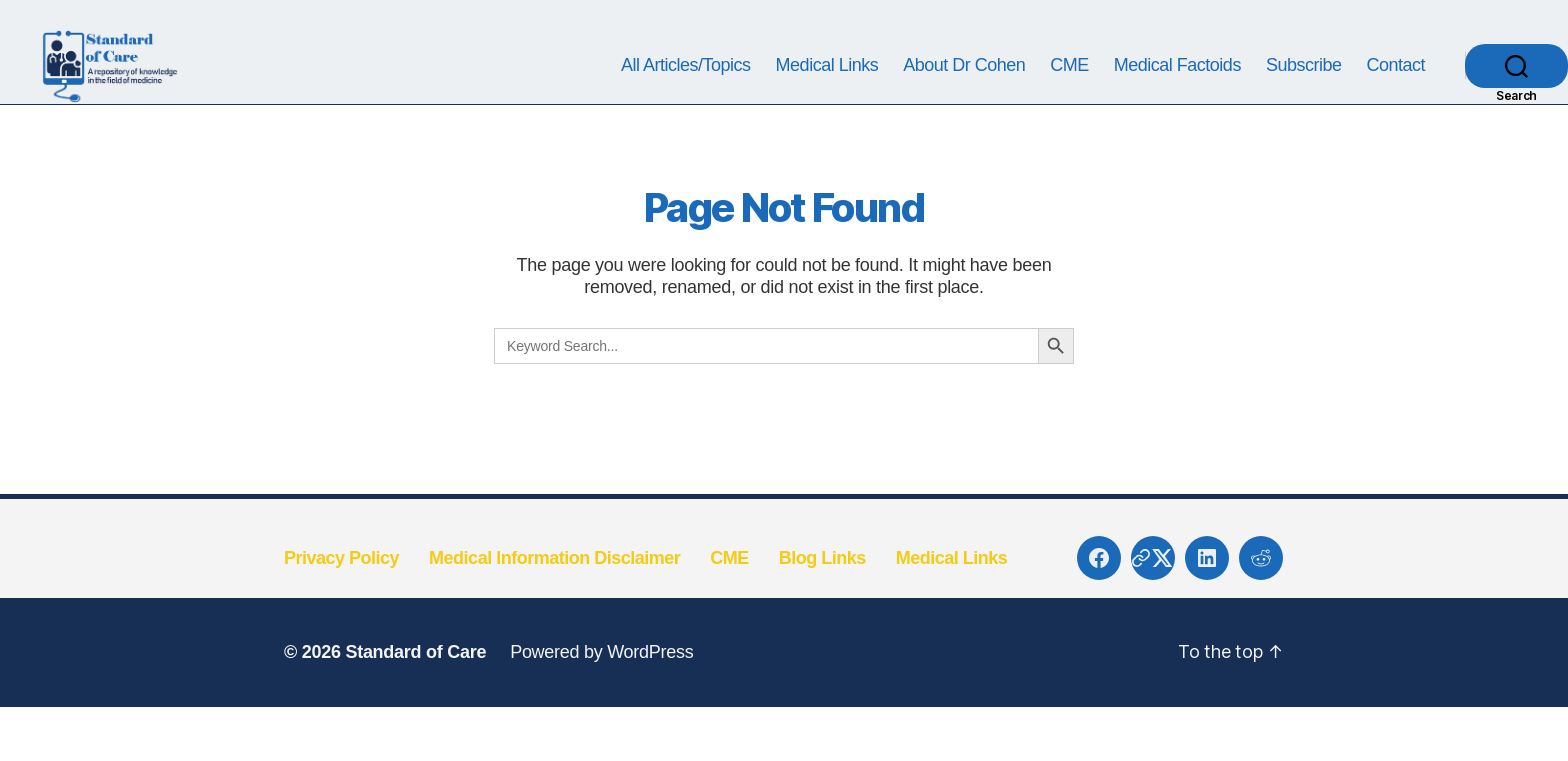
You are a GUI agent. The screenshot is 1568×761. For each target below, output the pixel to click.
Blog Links (822, 612)
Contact (1395, 92)
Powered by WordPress (601, 707)
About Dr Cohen (964, 92)
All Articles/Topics (686, 92)
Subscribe (1304, 92)
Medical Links (827, 92)
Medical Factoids (1177, 92)
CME (1069, 92)
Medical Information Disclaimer (554, 612)
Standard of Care (415, 707)
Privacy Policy (341, 612)
